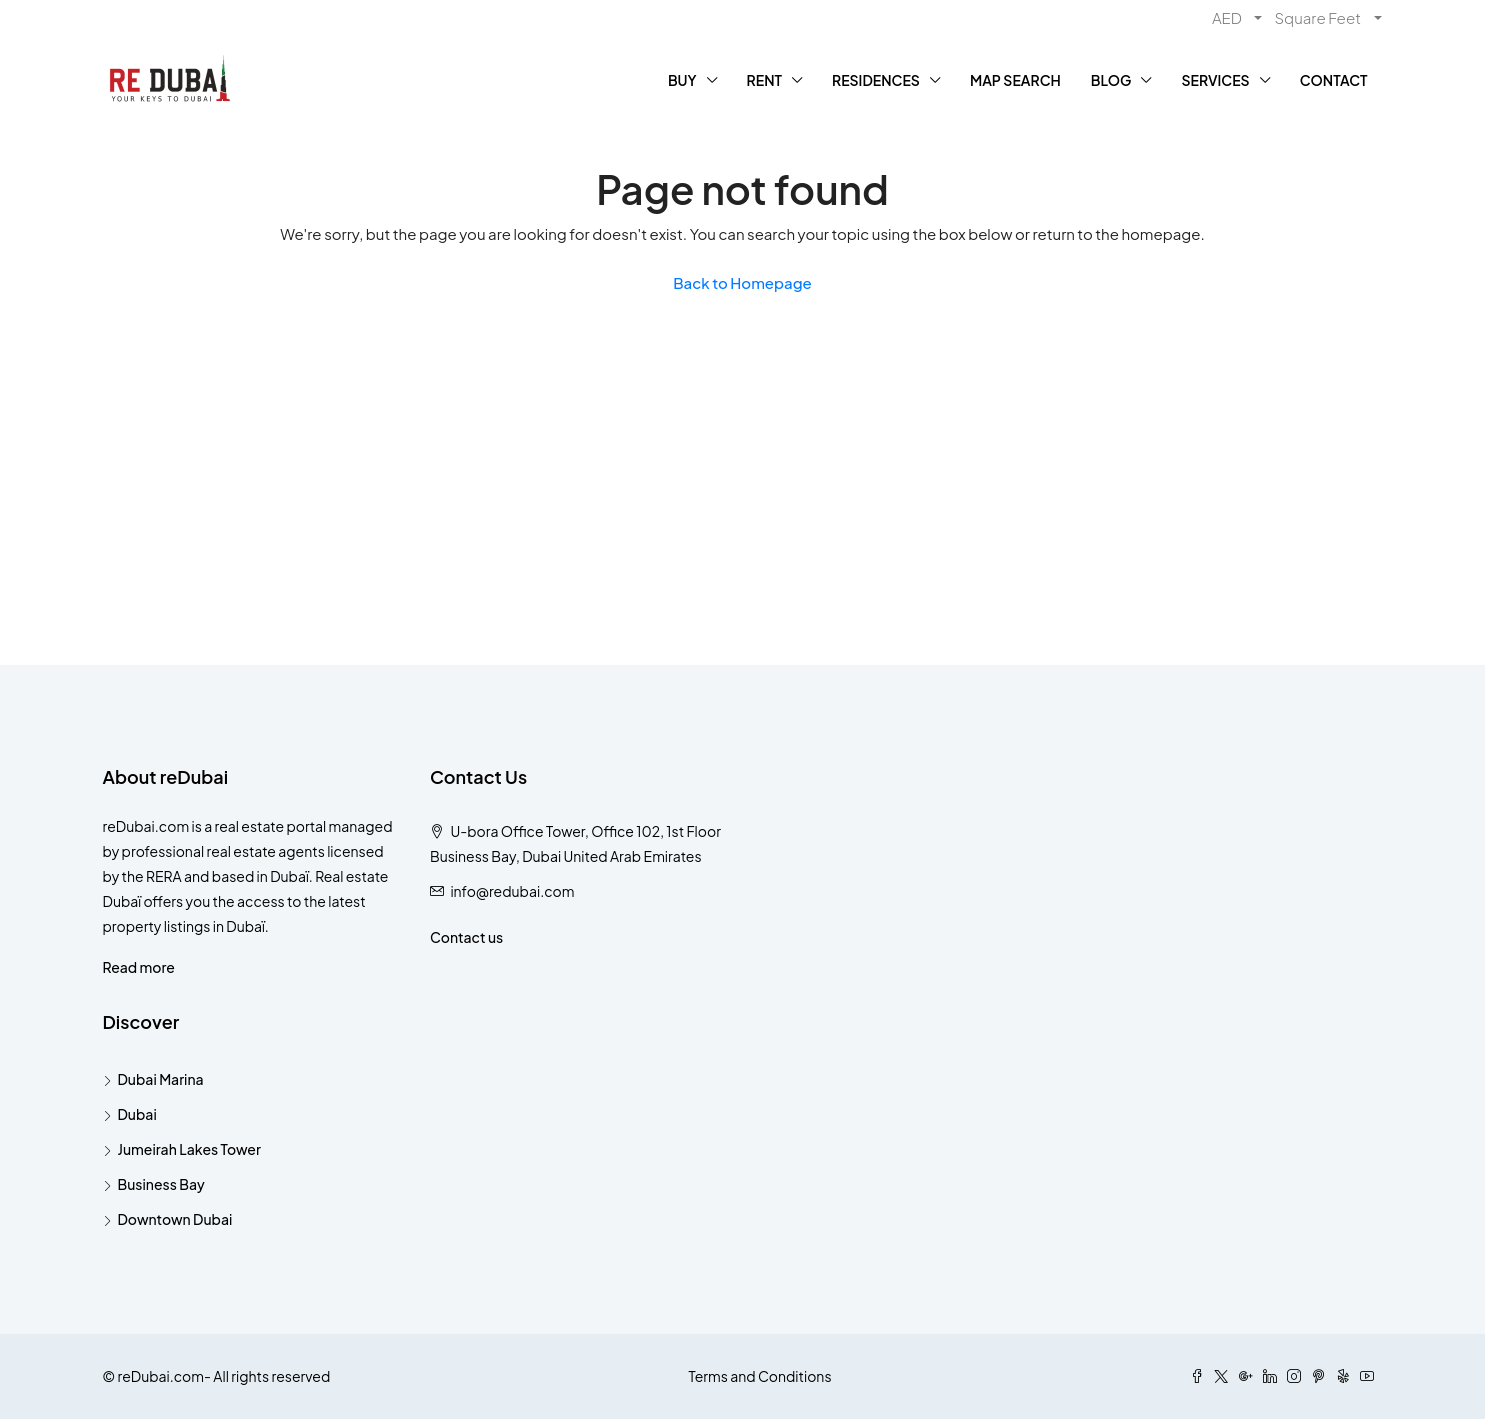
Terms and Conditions (760, 1376)
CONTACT (1334, 80)
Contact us (466, 937)
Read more (139, 967)
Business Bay (161, 1184)
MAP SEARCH (1015, 80)
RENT (764, 80)
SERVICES (1215, 80)
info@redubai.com (512, 891)
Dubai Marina (161, 1079)
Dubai (137, 1114)
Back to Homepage (742, 282)
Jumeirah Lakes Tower (189, 1149)
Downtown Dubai (175, 1219)
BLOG (1111, 80)
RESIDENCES (876, 80)
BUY (682, 80)
